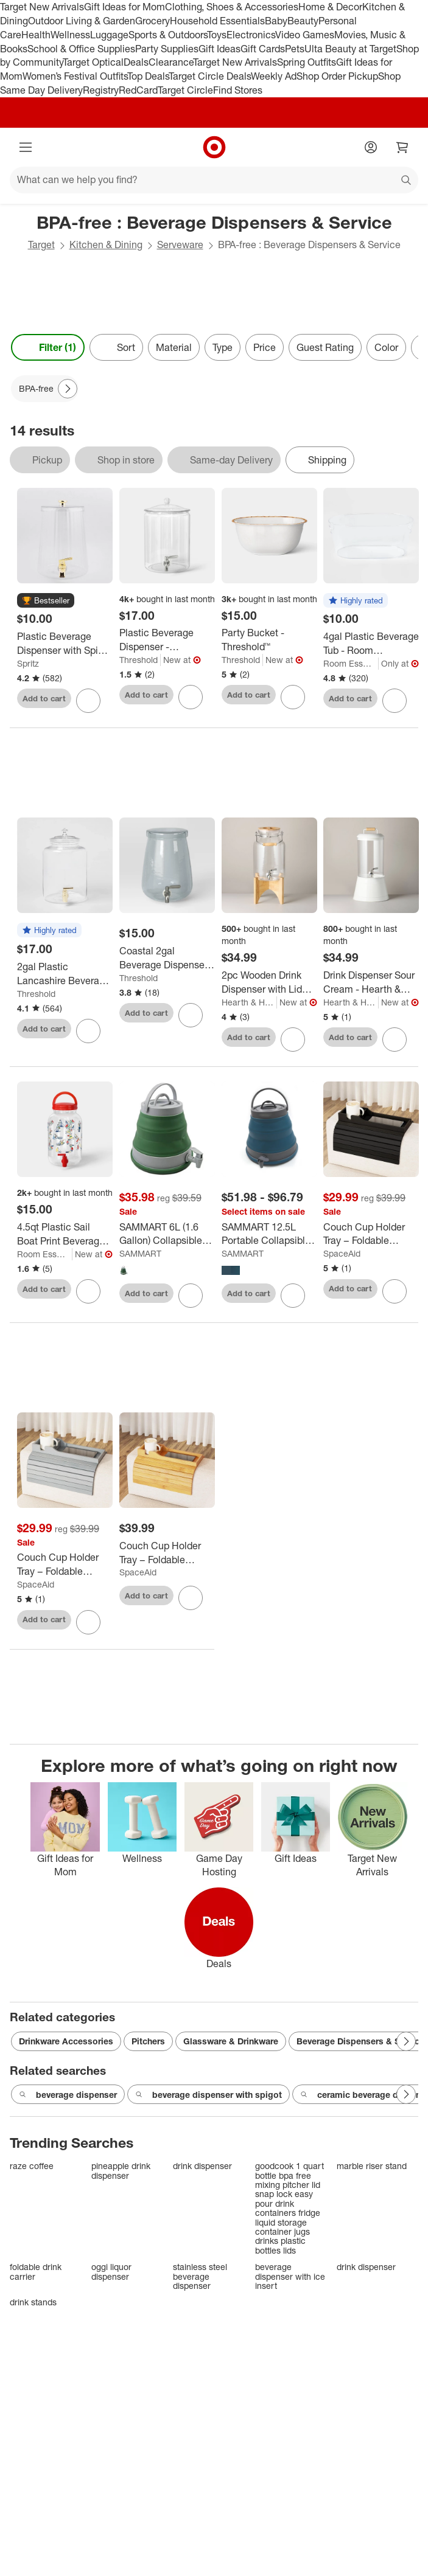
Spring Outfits (306, 62)
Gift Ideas (219, 49)
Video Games (304, 35)
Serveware (180, 244)
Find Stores (237, 90)
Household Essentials (217, 21)
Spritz (28, 663)
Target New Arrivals (42, 7)
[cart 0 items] (402, 147)
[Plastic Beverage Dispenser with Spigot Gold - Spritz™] (65, 644)
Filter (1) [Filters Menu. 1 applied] (47, 347)
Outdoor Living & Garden (81, 21)
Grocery (152, 21)
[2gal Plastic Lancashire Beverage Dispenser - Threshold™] (65, 974)
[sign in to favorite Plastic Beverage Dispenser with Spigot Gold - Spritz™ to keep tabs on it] (88, 701)
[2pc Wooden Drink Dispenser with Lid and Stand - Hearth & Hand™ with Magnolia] (269, 982)
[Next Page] (67, 388)
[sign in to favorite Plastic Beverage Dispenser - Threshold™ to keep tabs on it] (190, 697)
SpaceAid (341, 1253)
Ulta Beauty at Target (350, 49)
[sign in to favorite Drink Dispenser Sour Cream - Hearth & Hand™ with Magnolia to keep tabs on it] (394, 1039)
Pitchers (148, 2041)
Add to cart (44, 698)
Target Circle (185, 90)
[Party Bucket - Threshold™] (269, 640)
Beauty (302, 21)
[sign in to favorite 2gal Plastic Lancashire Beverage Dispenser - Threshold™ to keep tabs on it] (88, 1031)
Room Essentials (351, 663)
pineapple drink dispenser (120, 2170)
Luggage (109, 35)
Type (222, 347)
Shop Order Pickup (337, 76)
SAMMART (140, 1253)
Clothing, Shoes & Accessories (231, 7)
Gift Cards (262, 49)
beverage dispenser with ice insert (290, 2276)
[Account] (370, 147)
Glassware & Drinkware (230, 2041)
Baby (276, 21)
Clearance (171, 62)
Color (386, 347)
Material (174, 347)
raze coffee (32, 2165)
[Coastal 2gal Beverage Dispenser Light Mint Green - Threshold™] (167, 958)
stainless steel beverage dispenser (200, 2276)
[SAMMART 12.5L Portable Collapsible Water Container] (269, 1234)
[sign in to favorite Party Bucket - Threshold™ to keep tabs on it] (293, 697)
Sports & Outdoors (167, 35)
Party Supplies (166, 49)
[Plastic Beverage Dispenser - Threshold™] (167, 640)
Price (264, 347)
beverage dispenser (68, 2095)
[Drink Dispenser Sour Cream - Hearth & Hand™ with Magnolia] (371, 982)
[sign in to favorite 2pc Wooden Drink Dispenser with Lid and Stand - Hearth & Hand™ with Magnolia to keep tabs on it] (293, 1039)
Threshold (138, 659)
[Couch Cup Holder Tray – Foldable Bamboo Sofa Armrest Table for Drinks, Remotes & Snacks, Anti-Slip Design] (371, 1234)
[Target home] (214, 147)
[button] (45, 601)
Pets (294, 49)
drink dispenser (202, 2165)
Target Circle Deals (210, 76)
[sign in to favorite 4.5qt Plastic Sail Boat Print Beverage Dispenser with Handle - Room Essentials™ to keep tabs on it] (88, 1291)
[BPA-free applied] (45, 388)
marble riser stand (372, 2165)
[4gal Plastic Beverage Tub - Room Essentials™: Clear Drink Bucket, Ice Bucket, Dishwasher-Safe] (371, 644)
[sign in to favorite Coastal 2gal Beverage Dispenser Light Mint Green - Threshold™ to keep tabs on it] (190, 1015)
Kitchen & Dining (105, 244)
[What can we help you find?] (214, 180)
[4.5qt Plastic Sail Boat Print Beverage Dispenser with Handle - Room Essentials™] (65, 1234)
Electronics (250, 35)
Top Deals (148, 76)
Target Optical (93, 62)
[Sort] (116, 347)
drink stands (33, 2302)
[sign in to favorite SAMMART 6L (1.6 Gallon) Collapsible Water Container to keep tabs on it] (190, 1295)
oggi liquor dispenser (111, 2271)
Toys (216, 35)
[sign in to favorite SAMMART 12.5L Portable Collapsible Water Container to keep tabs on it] (293, 1295)
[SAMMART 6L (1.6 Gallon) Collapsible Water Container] (167, 1234)
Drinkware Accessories (66, 2041)
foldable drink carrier (35, 2271)
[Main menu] (25, 147)
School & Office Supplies (81, 49)
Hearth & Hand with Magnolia (249, 1002)
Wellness (70, 35)
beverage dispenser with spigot (208, 2095)
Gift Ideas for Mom (124, 7)
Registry (101, 90)
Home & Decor (330, 7)
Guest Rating (325, 347)
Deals (136, 62)
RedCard (138, 90)
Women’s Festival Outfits (75, 76)
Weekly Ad (273, 76)
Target (41, 244)
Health (36, 35)
